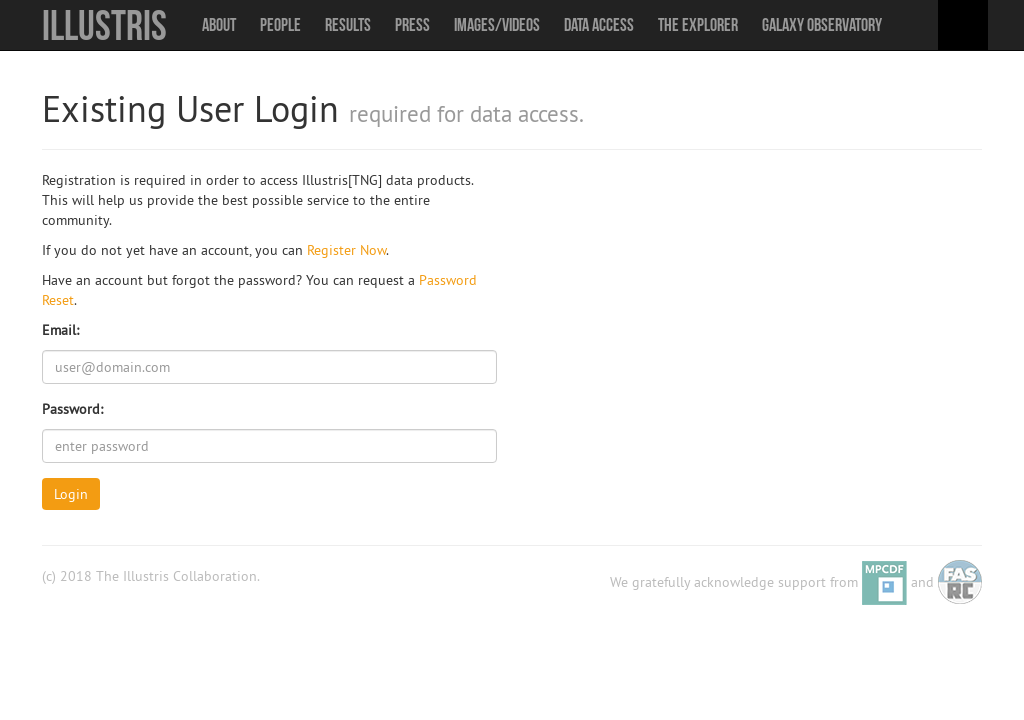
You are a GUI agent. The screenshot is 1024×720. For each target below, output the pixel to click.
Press (412, 25)
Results (348, 25)
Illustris (104, 25)
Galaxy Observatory (822, 25)
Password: (72, 409)
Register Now (346, 250)
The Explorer (698, 25)
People (280, 25)
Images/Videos (497, 25)
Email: (60, 330)
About (219, 25)
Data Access (599, 25)
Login (71, 494)
